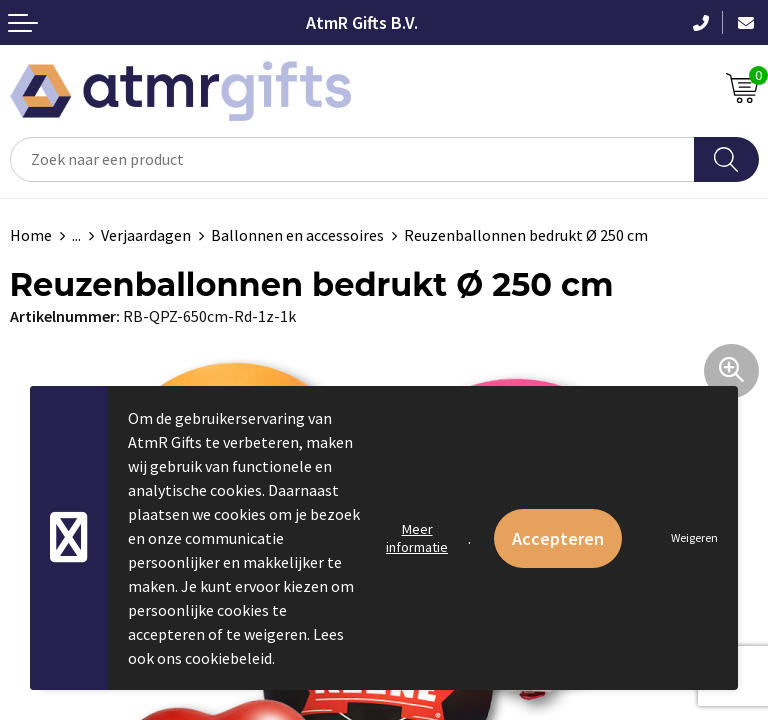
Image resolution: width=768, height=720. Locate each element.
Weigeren (694, 537)
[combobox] (352, 159)
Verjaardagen (146, 235)
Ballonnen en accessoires (297, 235)
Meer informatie (417, 538)
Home (31, 235)
